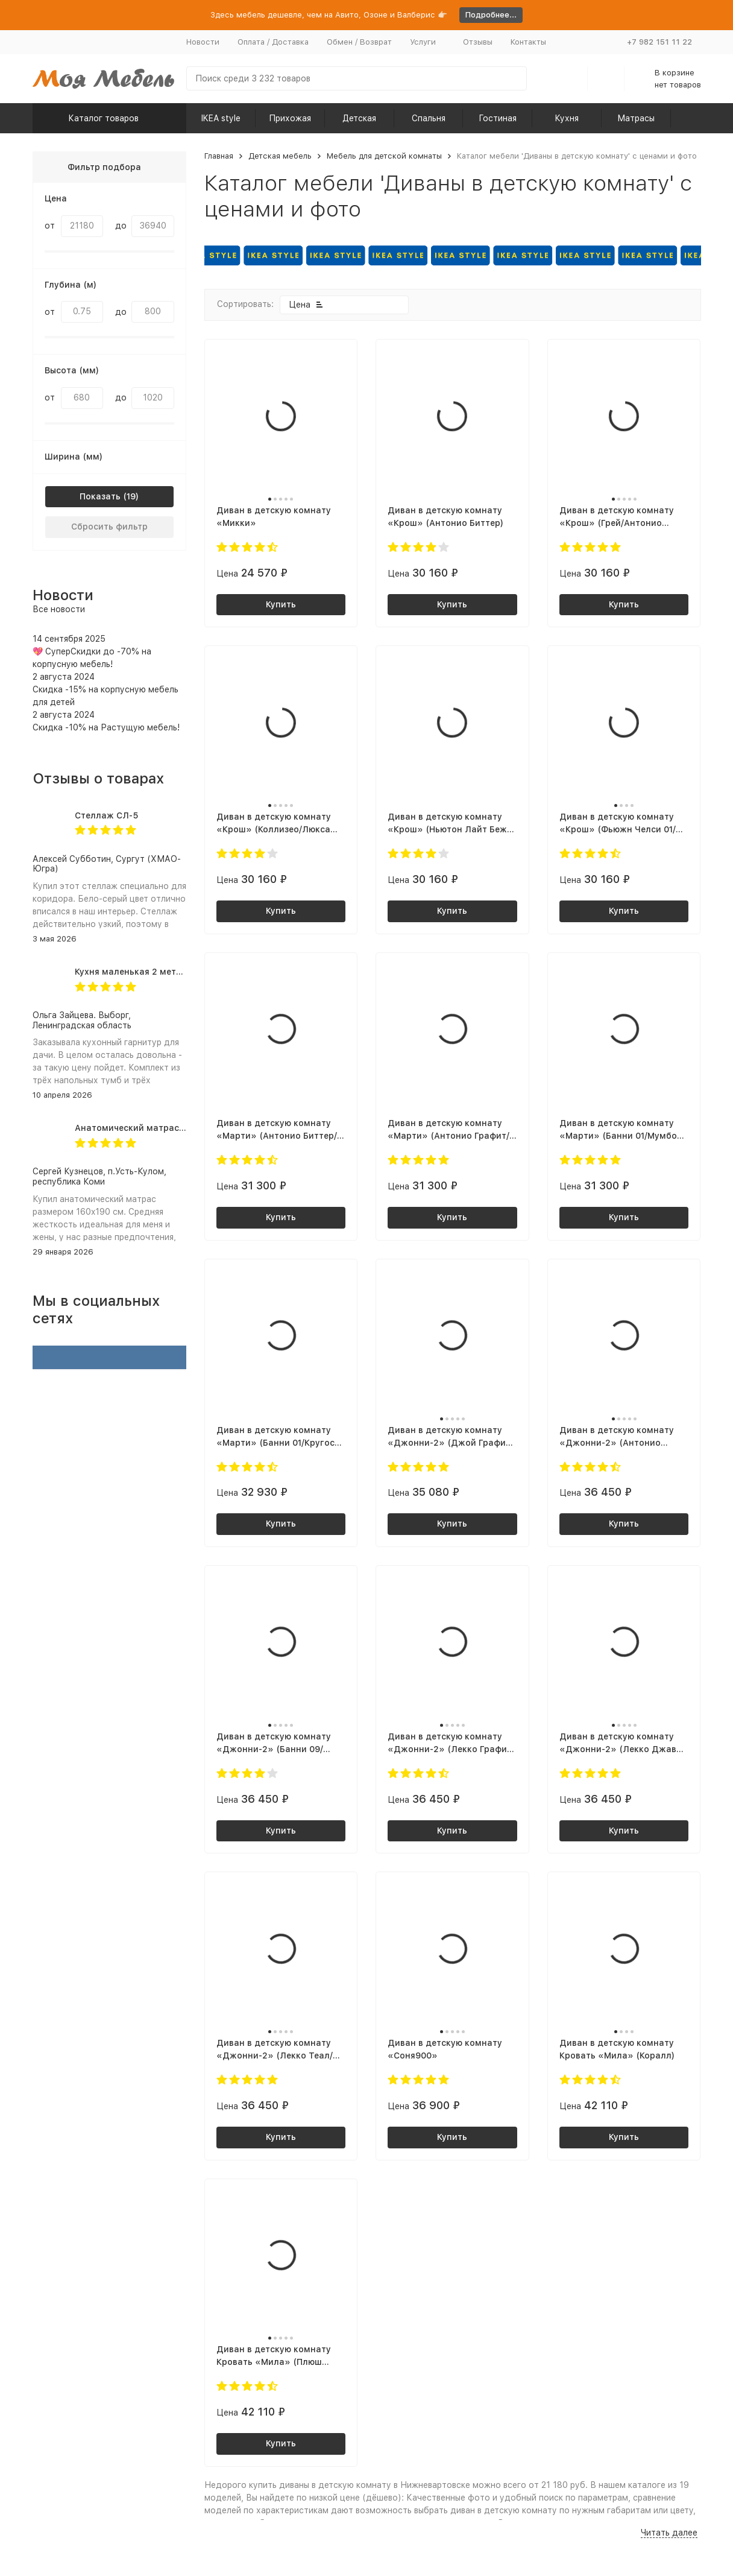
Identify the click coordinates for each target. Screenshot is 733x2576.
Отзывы (477, 41)
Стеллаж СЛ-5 (106, 815)
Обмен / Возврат (359, 41)
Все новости (59, 609)
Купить (281, 604)
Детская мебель (280, 155)
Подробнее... (491, 14)
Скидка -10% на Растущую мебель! (106, 727)
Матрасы (636, 118)
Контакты (528, 41)
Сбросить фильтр (109, 526)
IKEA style (221, 118)
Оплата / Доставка (273, 41)
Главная (218, 155)
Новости (202, 41)
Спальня (428, 118)
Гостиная (498, 118)
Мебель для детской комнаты (384, 155)
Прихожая (290, 118)
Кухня (567, 118)
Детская (359, 118)
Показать (100, 496)
